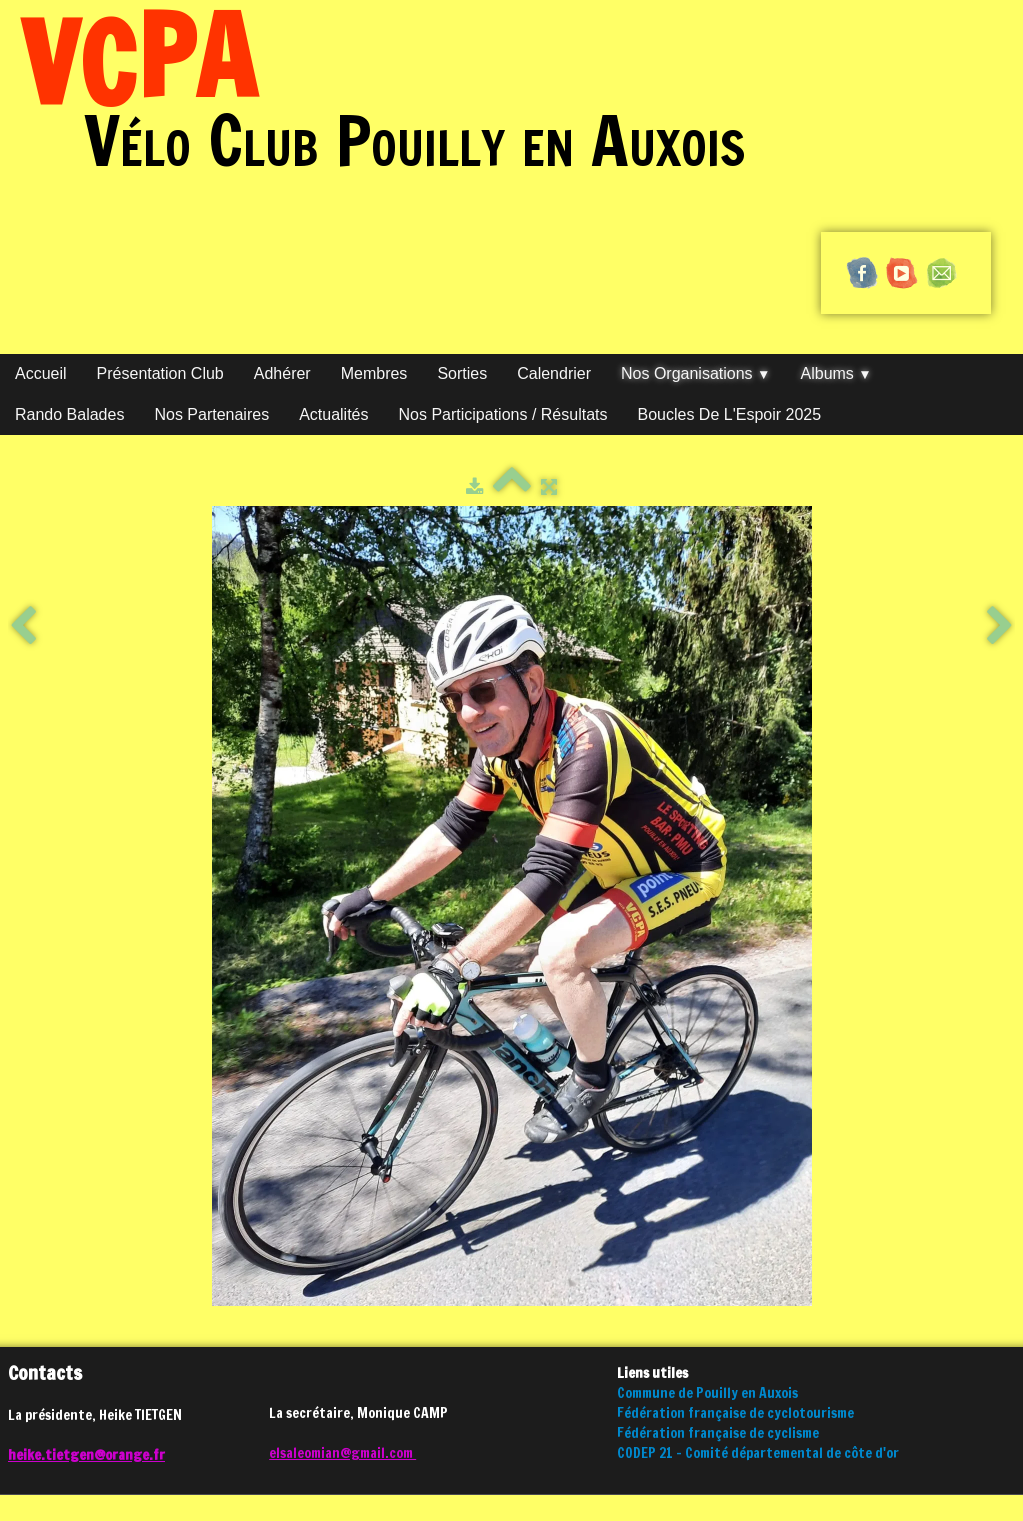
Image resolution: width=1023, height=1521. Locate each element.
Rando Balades (69, 414)
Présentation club (160, 373)
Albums (836, 373)
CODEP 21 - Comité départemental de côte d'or (758, 1453)
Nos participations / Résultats (503, 414)
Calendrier (554, 373)
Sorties (462, 373)
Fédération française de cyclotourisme (735, 1413)
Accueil (41, 373)
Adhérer (282, 373)
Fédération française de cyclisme (718, 1433)
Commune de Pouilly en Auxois (707, 1393)
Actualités (333, 414)
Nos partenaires (211, 414)
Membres (374, 373)
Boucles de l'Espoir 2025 (730, 414)
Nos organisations (696, 373)
